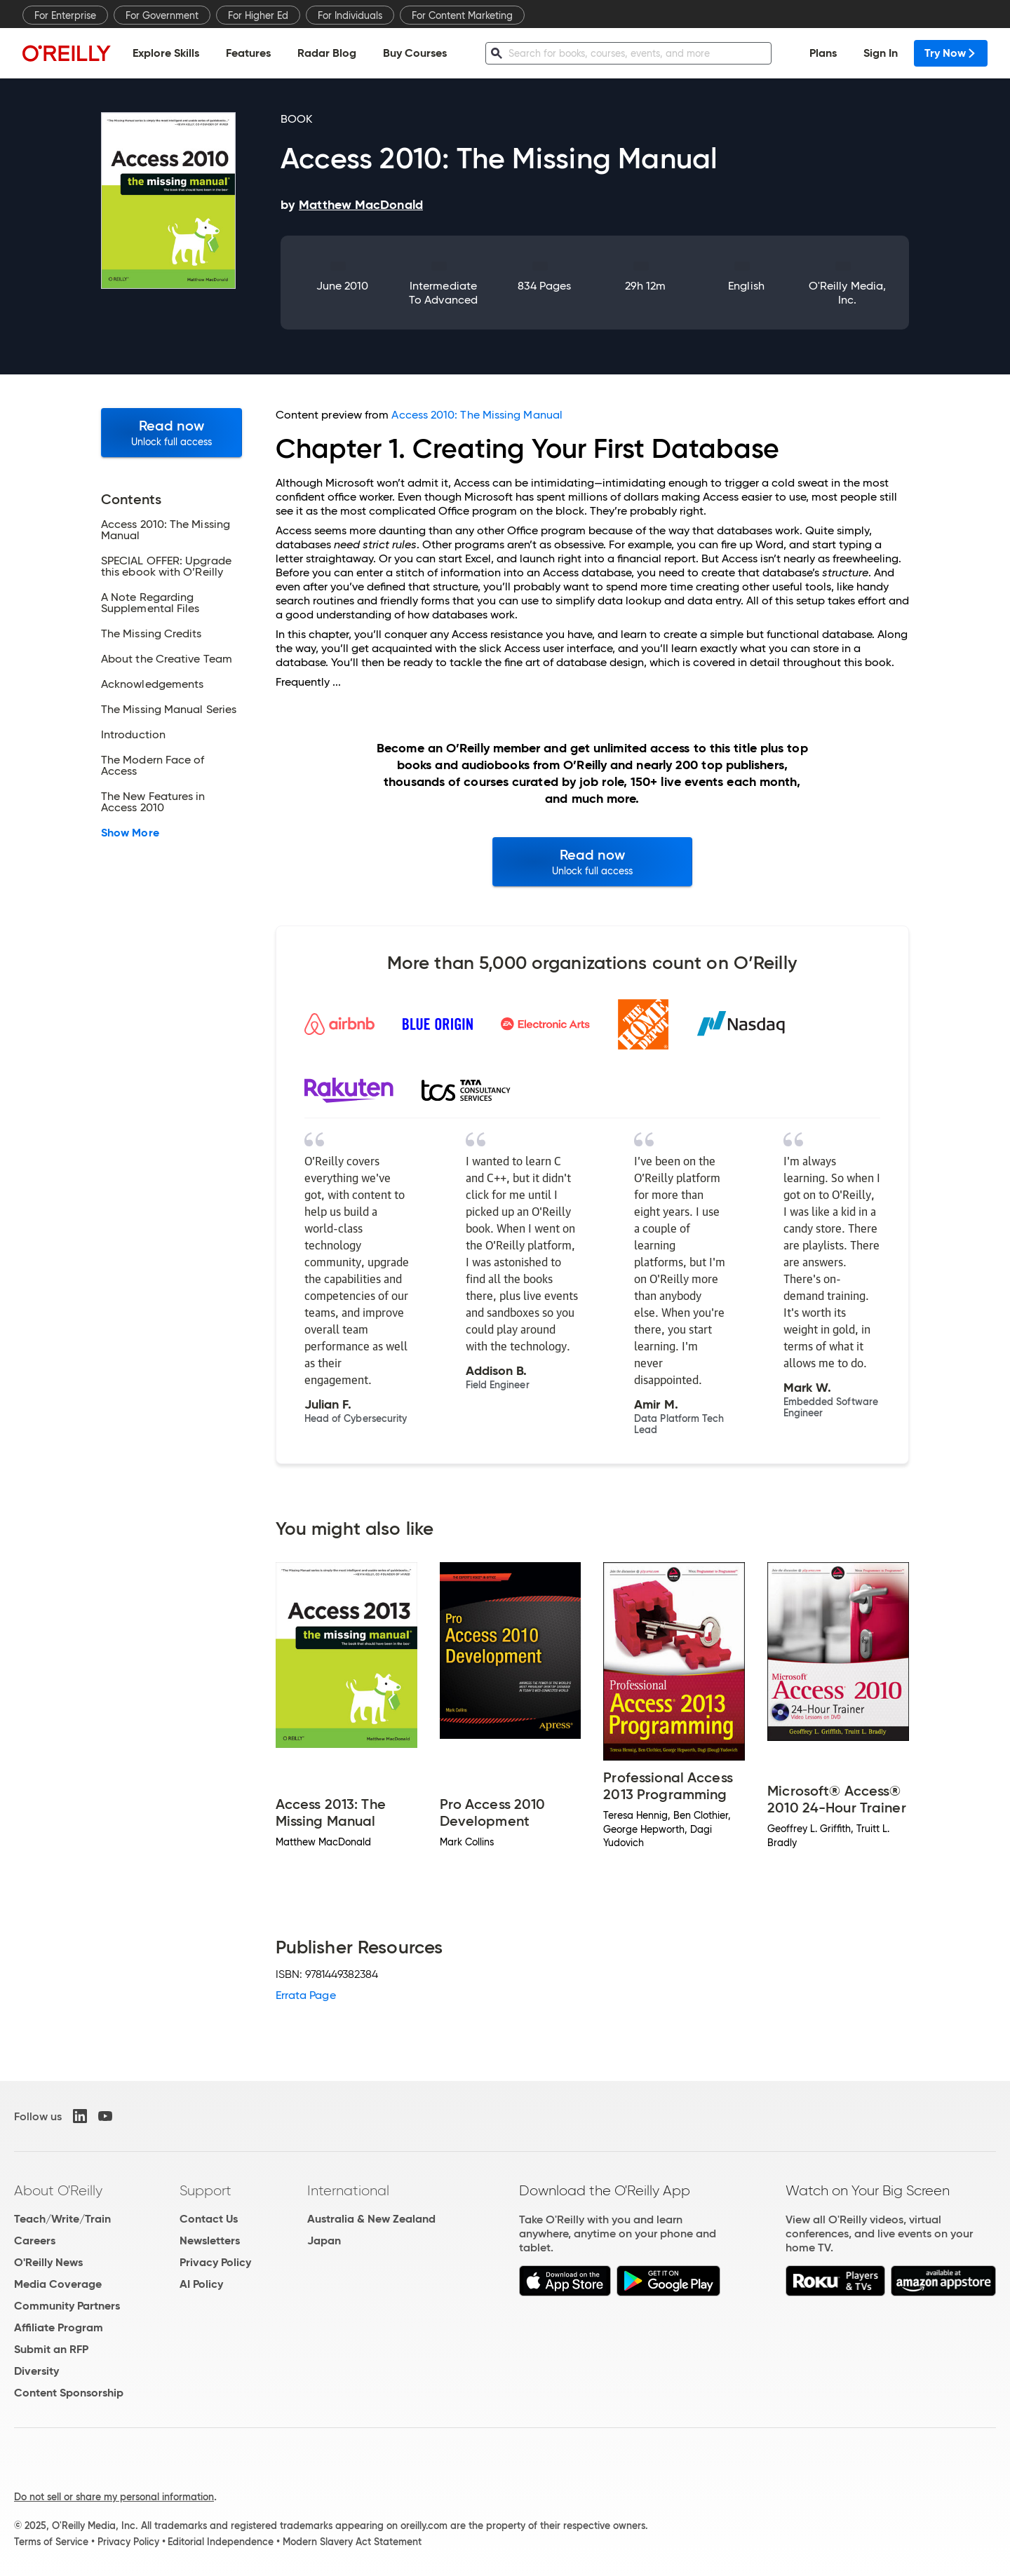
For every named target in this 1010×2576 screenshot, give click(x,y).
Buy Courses (415, 53)
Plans (823, 53)
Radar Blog (326, 53)
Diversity (36, 2371)
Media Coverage (58, 2284)
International (348, 2190)
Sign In (880, 53)
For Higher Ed (258, 15)
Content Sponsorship (68, 2392)
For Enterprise (65, 15)
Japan (324, 2240)
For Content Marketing (462, 15)
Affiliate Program (58, 2327)
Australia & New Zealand (371, 2218)
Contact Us (209, 2218)
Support (205, 2190)
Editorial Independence (221, 2541)
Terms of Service (51, 2541)
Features (248, 53)
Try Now (950, 53)
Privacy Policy (215, 2262)
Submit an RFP (51, 2349)
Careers (34, 2240)
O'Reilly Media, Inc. (847, 292)
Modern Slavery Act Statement (352, 2541)
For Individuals (350, 15)
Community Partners (67, 2305)
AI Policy (201, 2284)
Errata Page (306, 1995)
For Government (162, 15)
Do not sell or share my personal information (114, 2496)
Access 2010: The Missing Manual (476, 414)
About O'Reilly (58, 2190)
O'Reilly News (48, 2262)
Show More (130, 833)
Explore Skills (166, 53)
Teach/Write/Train (62, 2218)
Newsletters (210, 2240)
